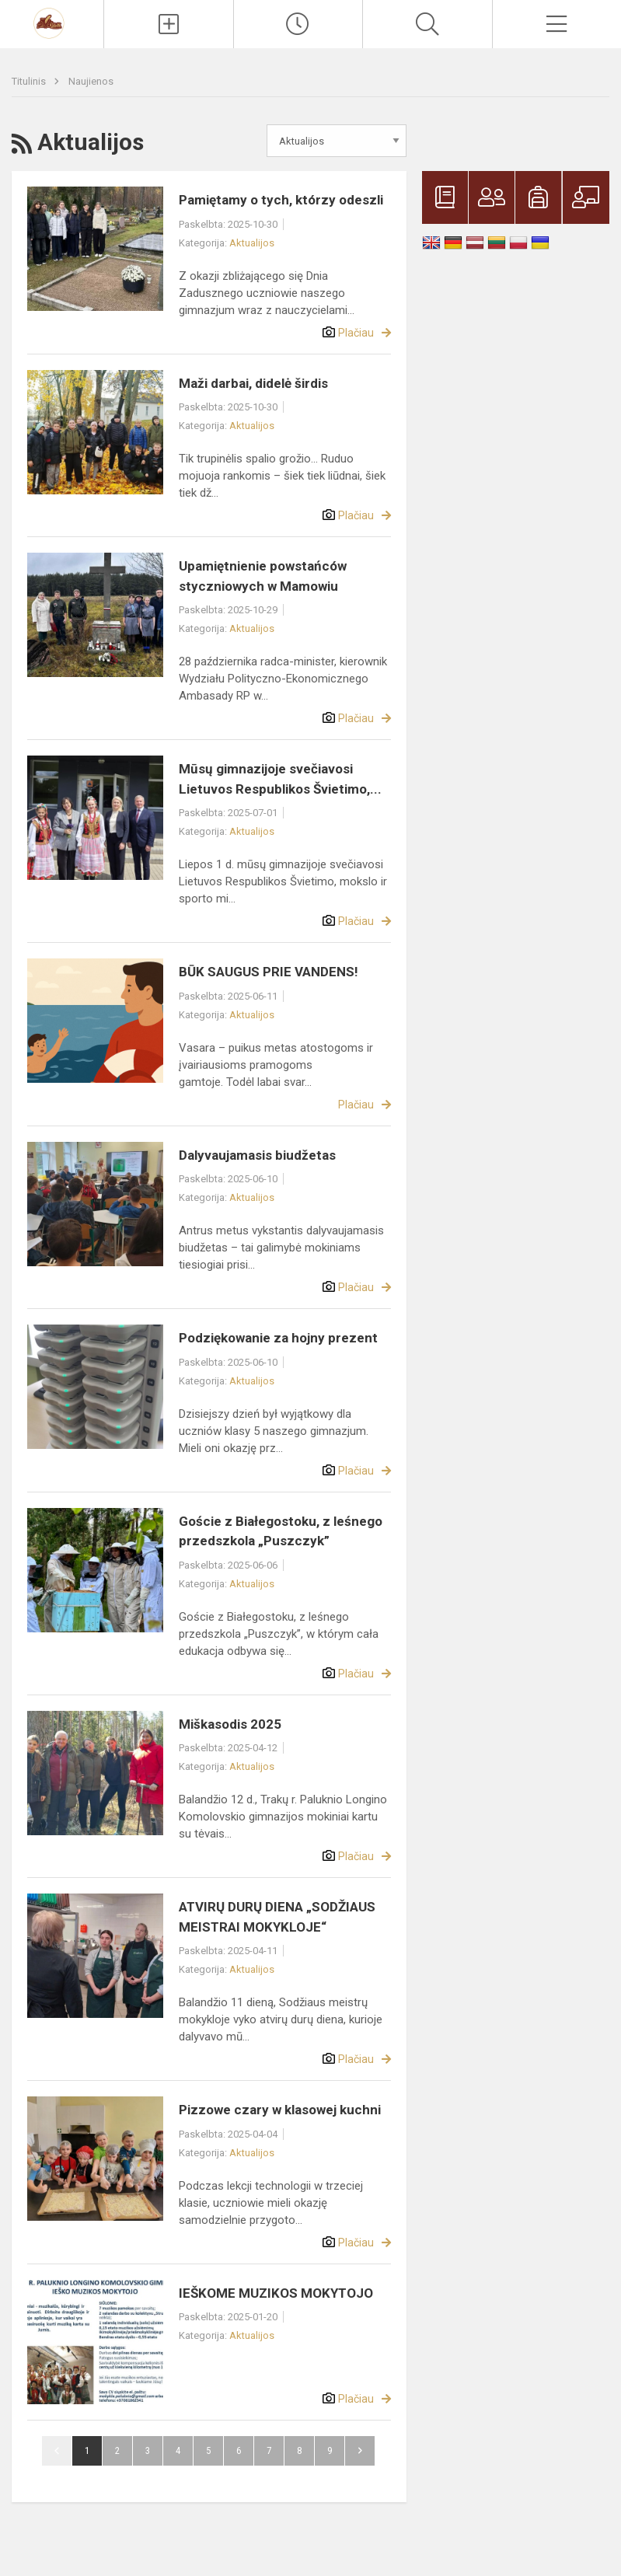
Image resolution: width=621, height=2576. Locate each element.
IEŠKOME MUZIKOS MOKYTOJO (276, 2293)
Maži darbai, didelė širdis (253, 383)
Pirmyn (360, 2451)
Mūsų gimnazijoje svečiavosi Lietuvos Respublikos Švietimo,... (280, 779)
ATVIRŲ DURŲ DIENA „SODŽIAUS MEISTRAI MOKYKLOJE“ (277, 1917)
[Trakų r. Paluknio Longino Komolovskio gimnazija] (51, 22)
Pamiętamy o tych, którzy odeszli (281, 200)
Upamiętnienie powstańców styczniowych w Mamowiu (263, 576)
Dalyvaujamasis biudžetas (257, 1155)
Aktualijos (251, 243)
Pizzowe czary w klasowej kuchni (280, 2109)
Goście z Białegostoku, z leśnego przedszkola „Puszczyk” (280, 1531)
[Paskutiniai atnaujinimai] (298, 24)
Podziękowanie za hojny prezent (278, 1338)
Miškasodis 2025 (230, 1724)
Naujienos (90, 81)
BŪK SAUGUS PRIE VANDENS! (268, 971)
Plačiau (356, 332)
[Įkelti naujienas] (168, 24)
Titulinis (30, 81)
